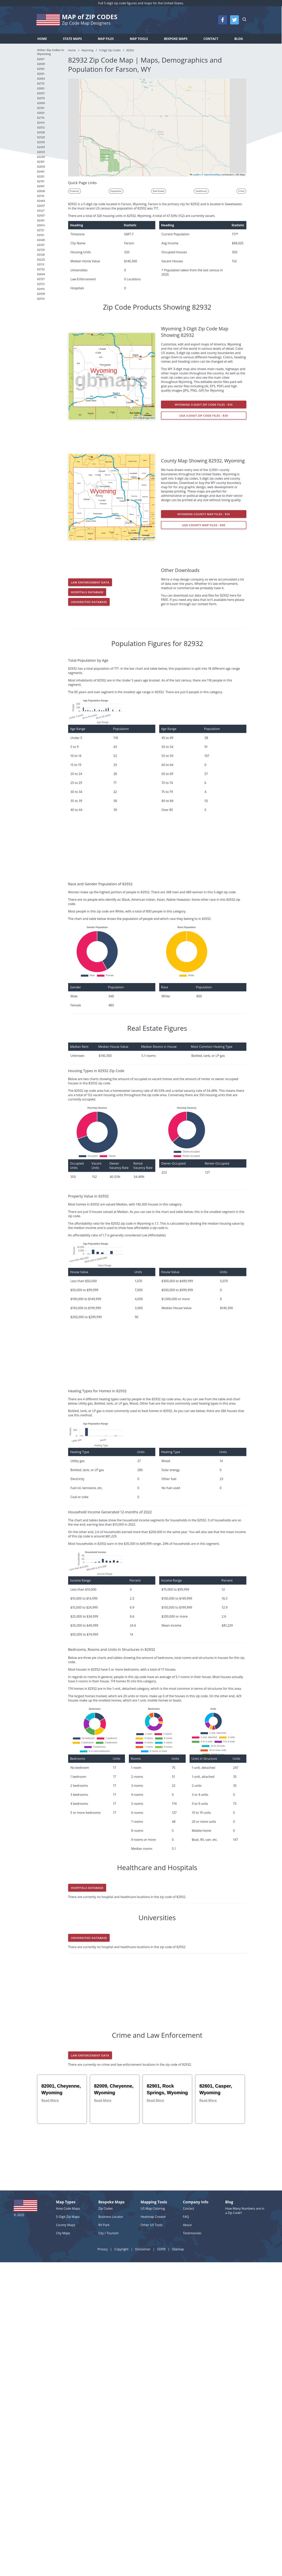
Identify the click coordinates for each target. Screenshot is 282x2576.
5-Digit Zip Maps (68, 2530)
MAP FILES (106, 39)
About (187, 2538)
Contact (188, 2522)
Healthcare (201, 191)
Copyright (121, 2563)
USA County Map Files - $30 (203, 525)
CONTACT (210, 39)
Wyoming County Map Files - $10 (203, 514)
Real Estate (158, 191)
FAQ (186, 2530)
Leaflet (195, 174)
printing (179, 491)
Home (72, 50)
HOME (42, 39)
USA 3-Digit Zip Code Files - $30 (203, 415)
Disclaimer (142, 2563)
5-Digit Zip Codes (110, 50)
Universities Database (89, 602)
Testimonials (192, 2547)
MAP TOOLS (139, 39)
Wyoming (87, 50)
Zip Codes (105, 2522)
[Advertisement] (157, 907)
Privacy (103, 2563)
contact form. (207, 604)
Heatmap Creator (153, 2530)
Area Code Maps (68, 2522)
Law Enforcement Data (90, 582)
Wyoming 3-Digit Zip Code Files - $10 (204, 404)
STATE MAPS (72, 39)
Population (116, 191)
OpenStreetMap (212, 174)
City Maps (63, 2547)
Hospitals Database (87, 592)
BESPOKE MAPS (175, 39)
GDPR (161, 2563)
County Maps (65, 2538)
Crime (241, 191)
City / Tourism (108, 2547)
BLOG (238, 39)
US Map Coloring (153, 2522)
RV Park (103, 2538)
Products (74, 191)
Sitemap (178, 2563)
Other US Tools (152, 2538)
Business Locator (110, 2530)
